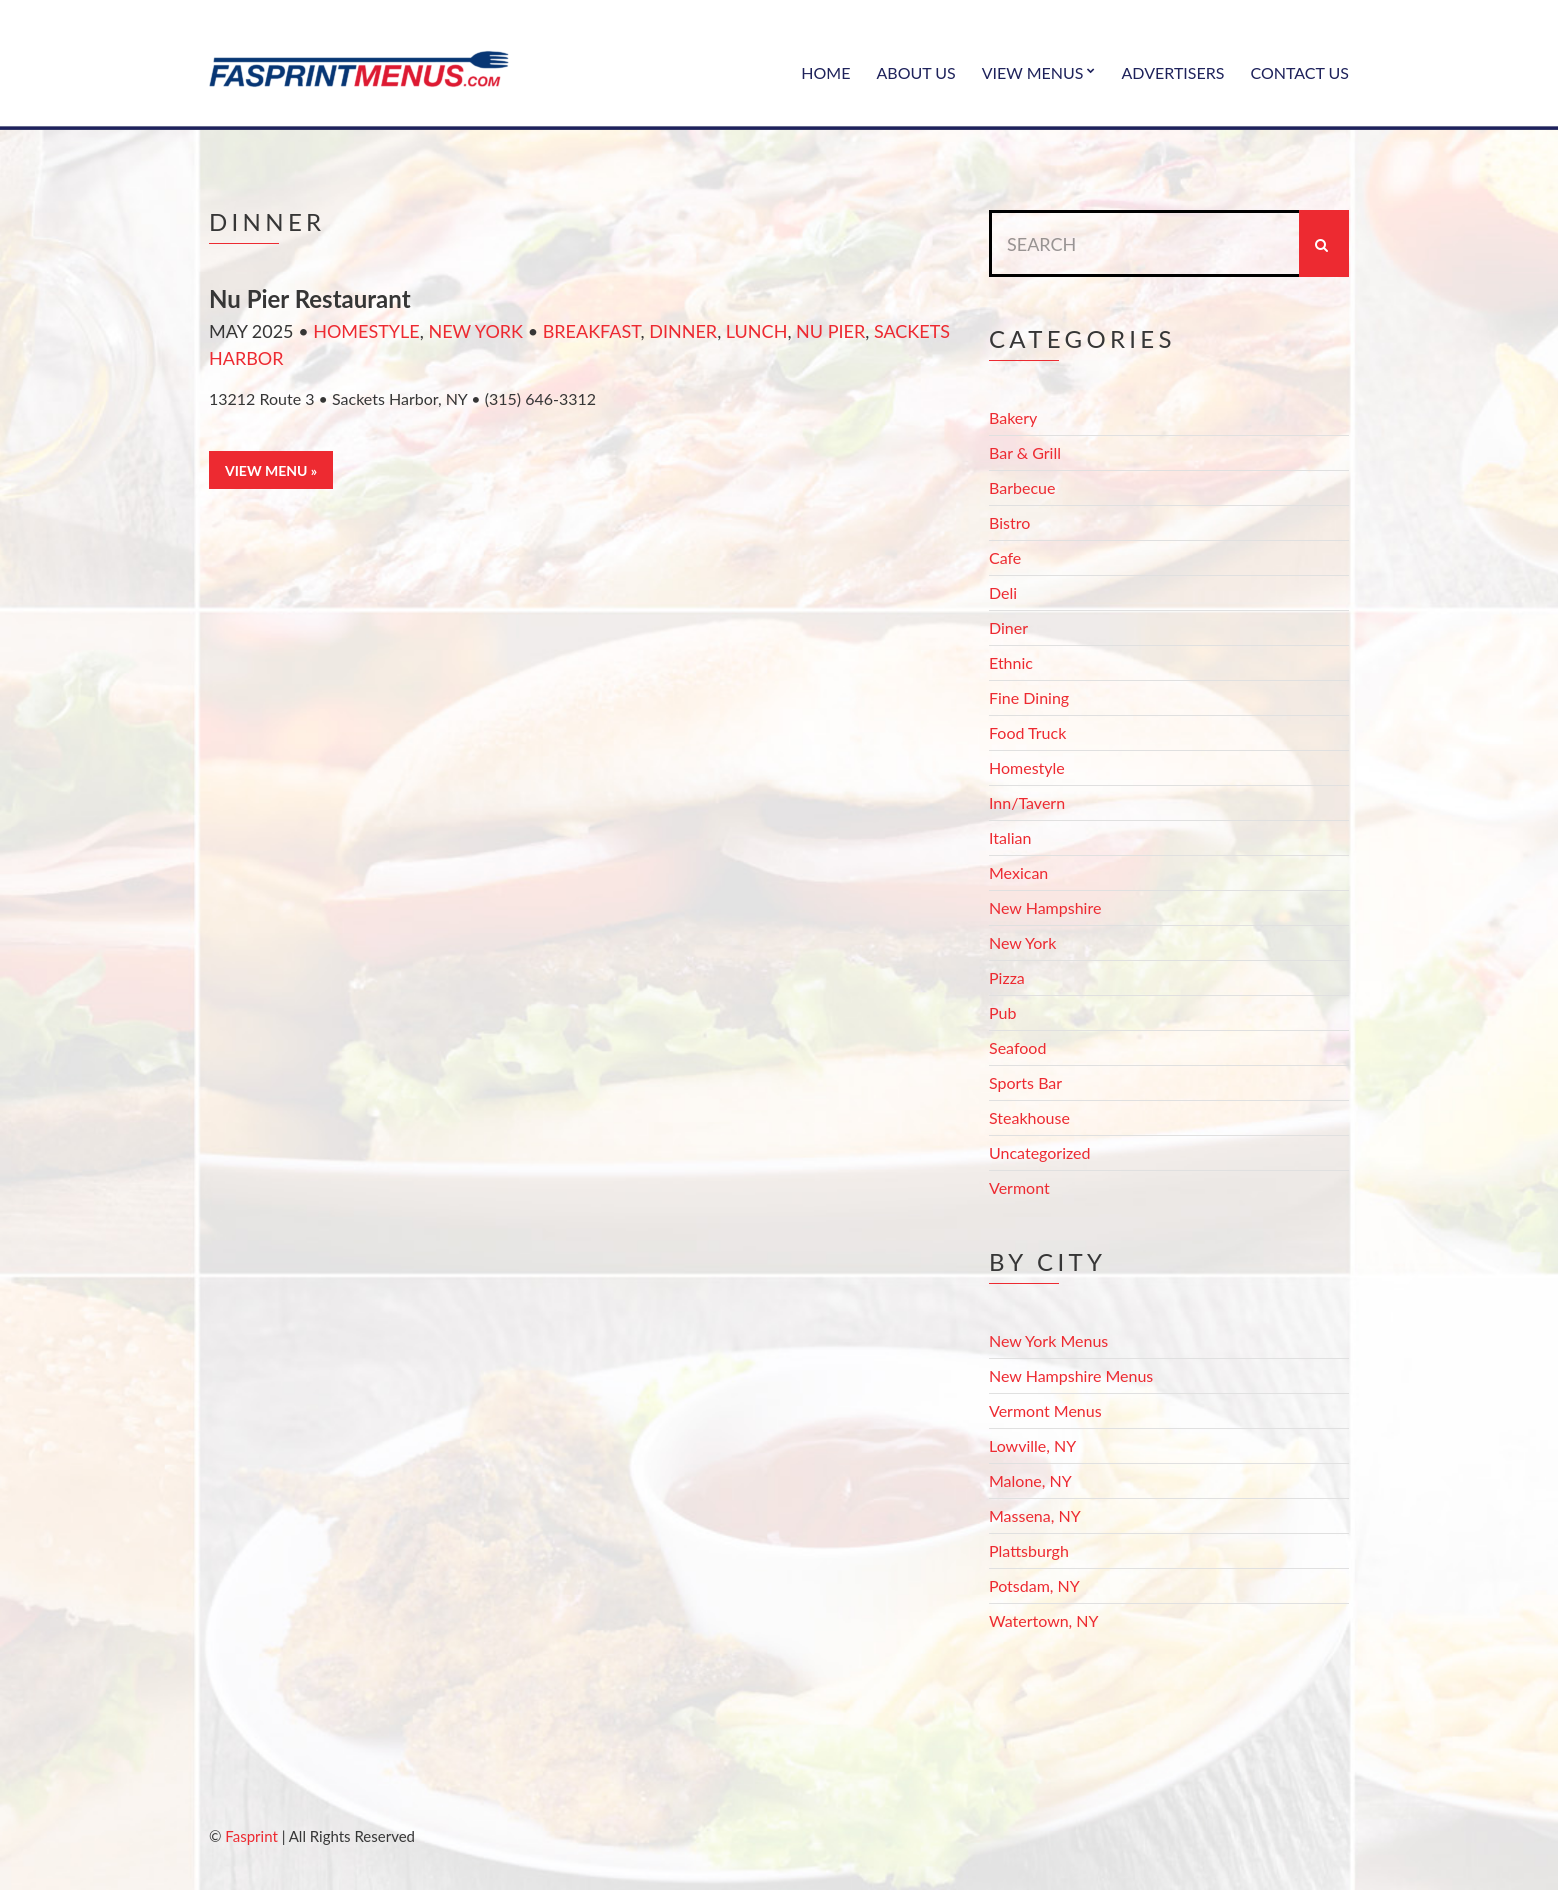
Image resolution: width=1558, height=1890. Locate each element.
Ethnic (1011, 662)
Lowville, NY (1032, 1445)
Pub (1002, 1012)
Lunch (757, 331)
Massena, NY (1035, 1515)
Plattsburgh (1029, 1550)
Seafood (1017, 1047)
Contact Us (1299, 72)
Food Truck (1027, 732)
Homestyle (366, 331)
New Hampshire (1045, 907)
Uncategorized (1040, 1152)
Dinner (683, 331)
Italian (1010, 837)
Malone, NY (1030, 1480)
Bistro (1009, 522)
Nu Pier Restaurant (310, 298)
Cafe (1005, 557)
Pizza (1007, 977)
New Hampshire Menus (1071, 1375)
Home (825, 72)
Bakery (1013, 417)
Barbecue (1022, 487)
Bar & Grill (1025, 452)
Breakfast (592, 331)
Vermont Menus (1045, 1410)
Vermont (1019, 1187)
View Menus (1033, 72)
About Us (915, 72)
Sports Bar (1025, 1082)
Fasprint (251, 1836)
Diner (1008, 627)
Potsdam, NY (1034, 1585)
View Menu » (271, 470)
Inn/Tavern (1027, 802)
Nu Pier (830, 331)
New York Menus (1048, 1340)
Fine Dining (1029, 697)
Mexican (1018, 872)
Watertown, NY (1044, 1620)
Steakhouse (1029, 1117)
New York (475, 331)
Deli (1003, 592)
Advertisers (1173, 72)
